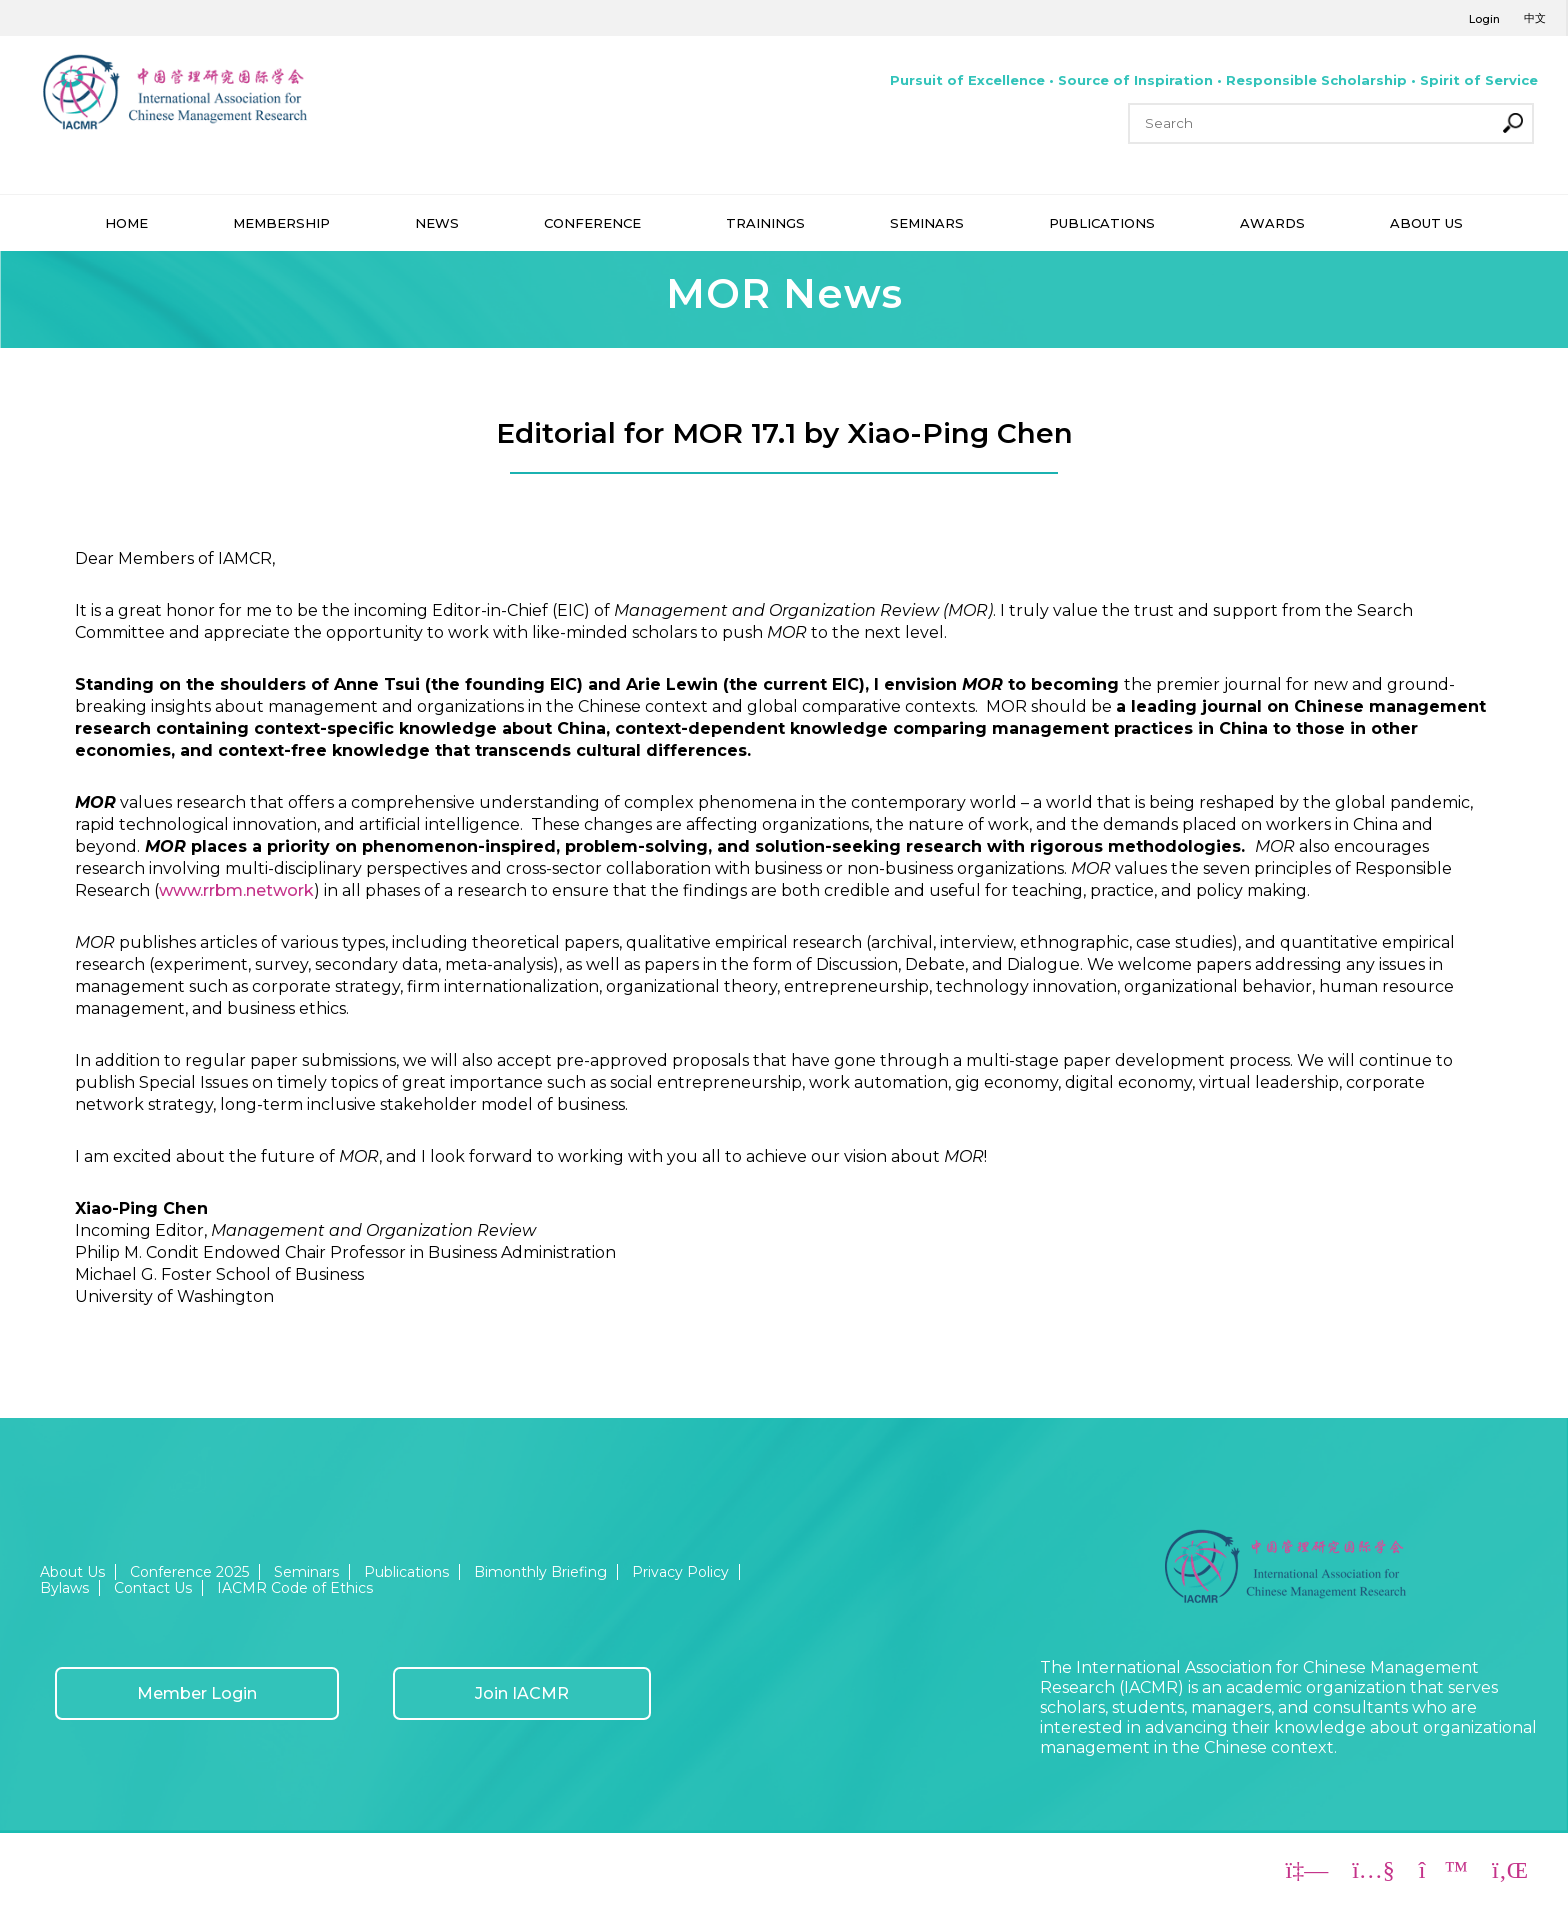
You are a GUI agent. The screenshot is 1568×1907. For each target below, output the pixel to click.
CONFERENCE (592, 223)
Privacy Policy (680, 1572)
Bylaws (64, 1588)
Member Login (197, 1693)
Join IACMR (522, 1693)
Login (1484, 19)
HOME (126, 223)
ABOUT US (1426, 223)
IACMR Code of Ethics (295, 1588)
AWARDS (1272, 223)
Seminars (306, 1572)
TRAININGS (765, 223)
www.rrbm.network (236, 890)
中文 (1535, 18)
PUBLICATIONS (1102, 223)
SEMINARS (927, 223)
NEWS (437, 223)
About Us (72, 1572)
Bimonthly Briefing (540, 1572)
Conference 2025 (189, 1572)
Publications (406, 1572)
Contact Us (153, 1588)
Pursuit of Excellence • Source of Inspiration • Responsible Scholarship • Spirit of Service (1214, 80)
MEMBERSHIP (281, 223)
